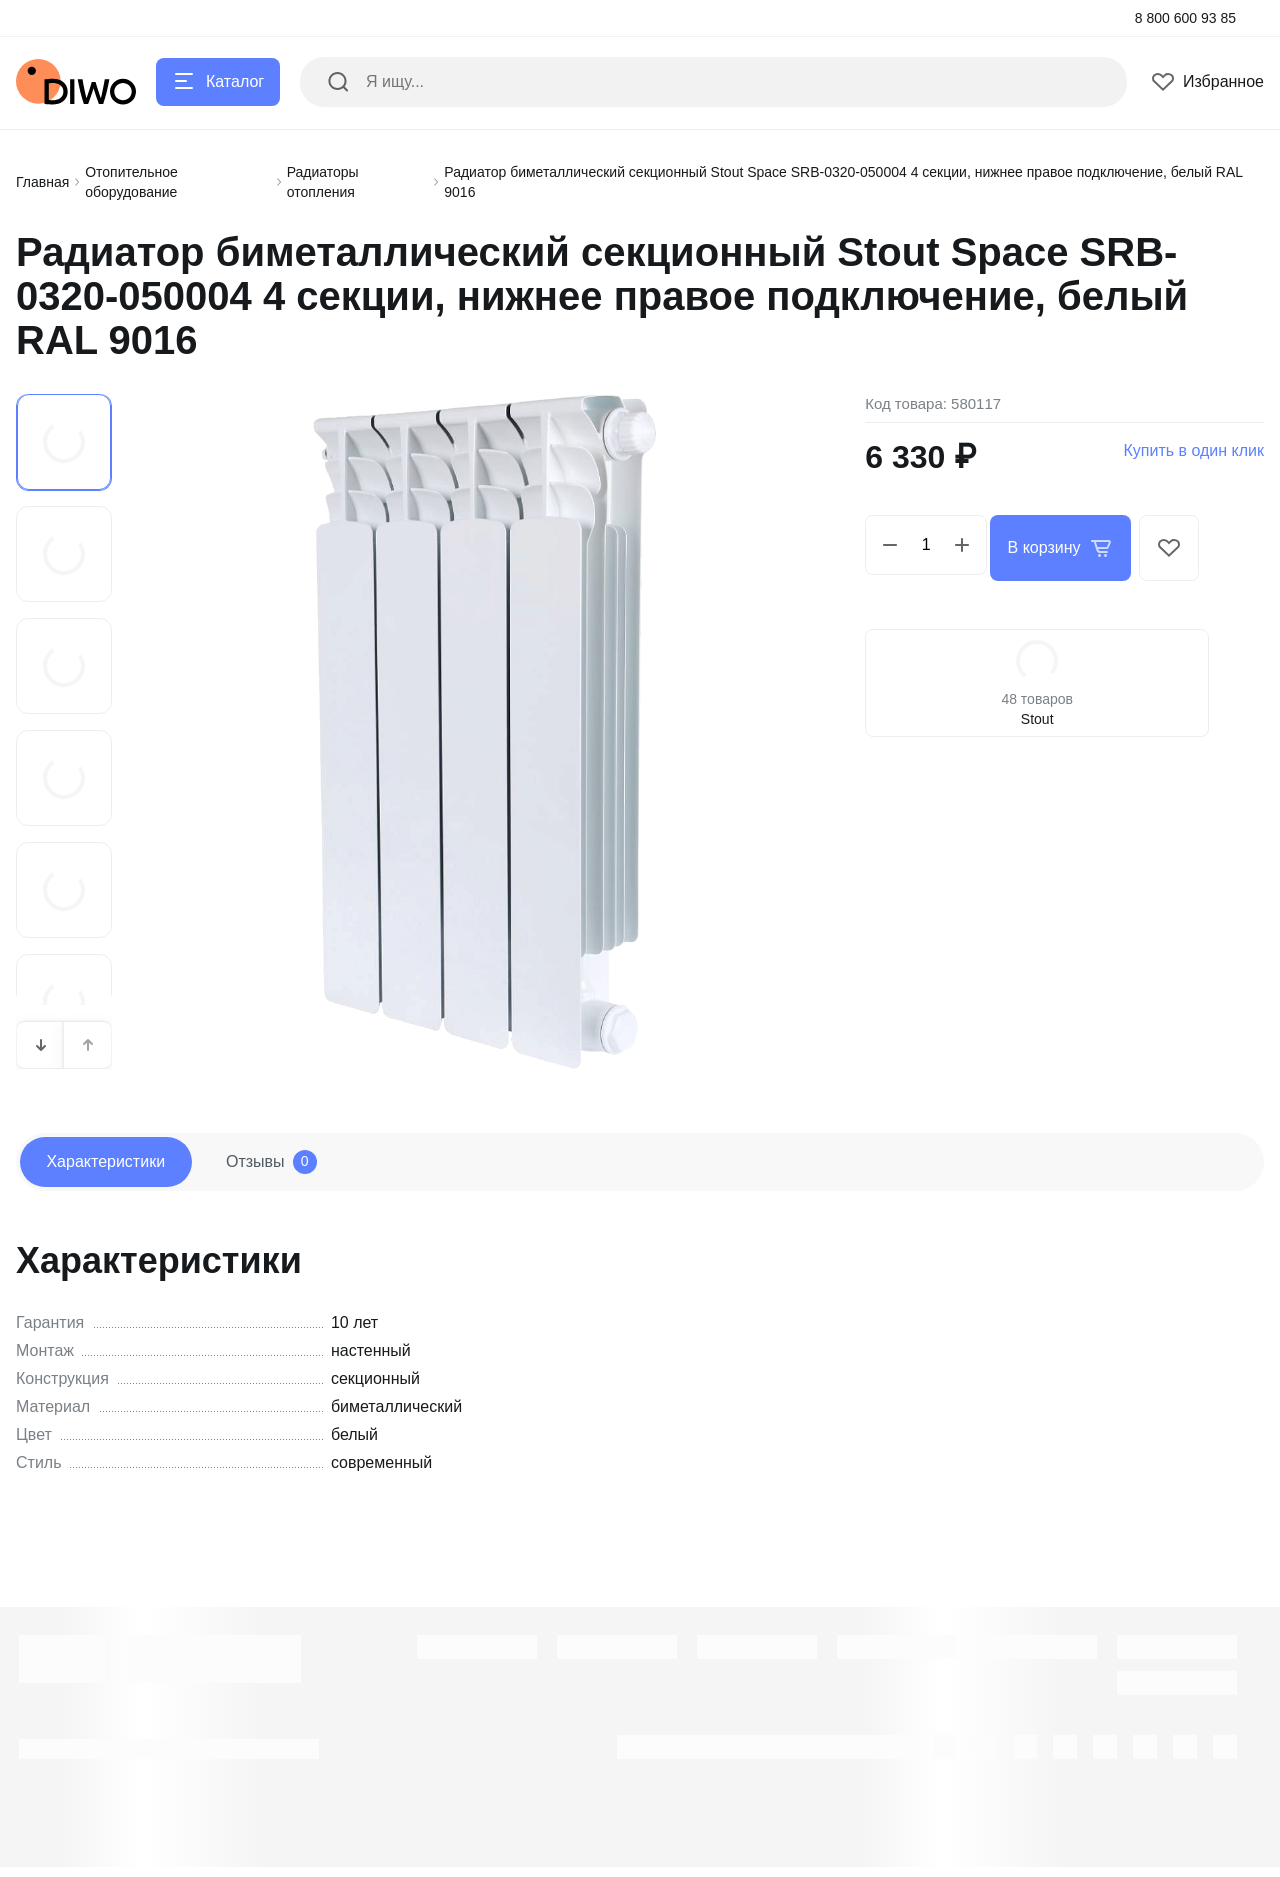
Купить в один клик (1193, 450)
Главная (42, 182)
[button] (41, 1045)
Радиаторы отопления (323, 182)
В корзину (1065, 545)
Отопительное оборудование (131, 182)
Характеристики (115, 1166)
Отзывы (300, 1167)
